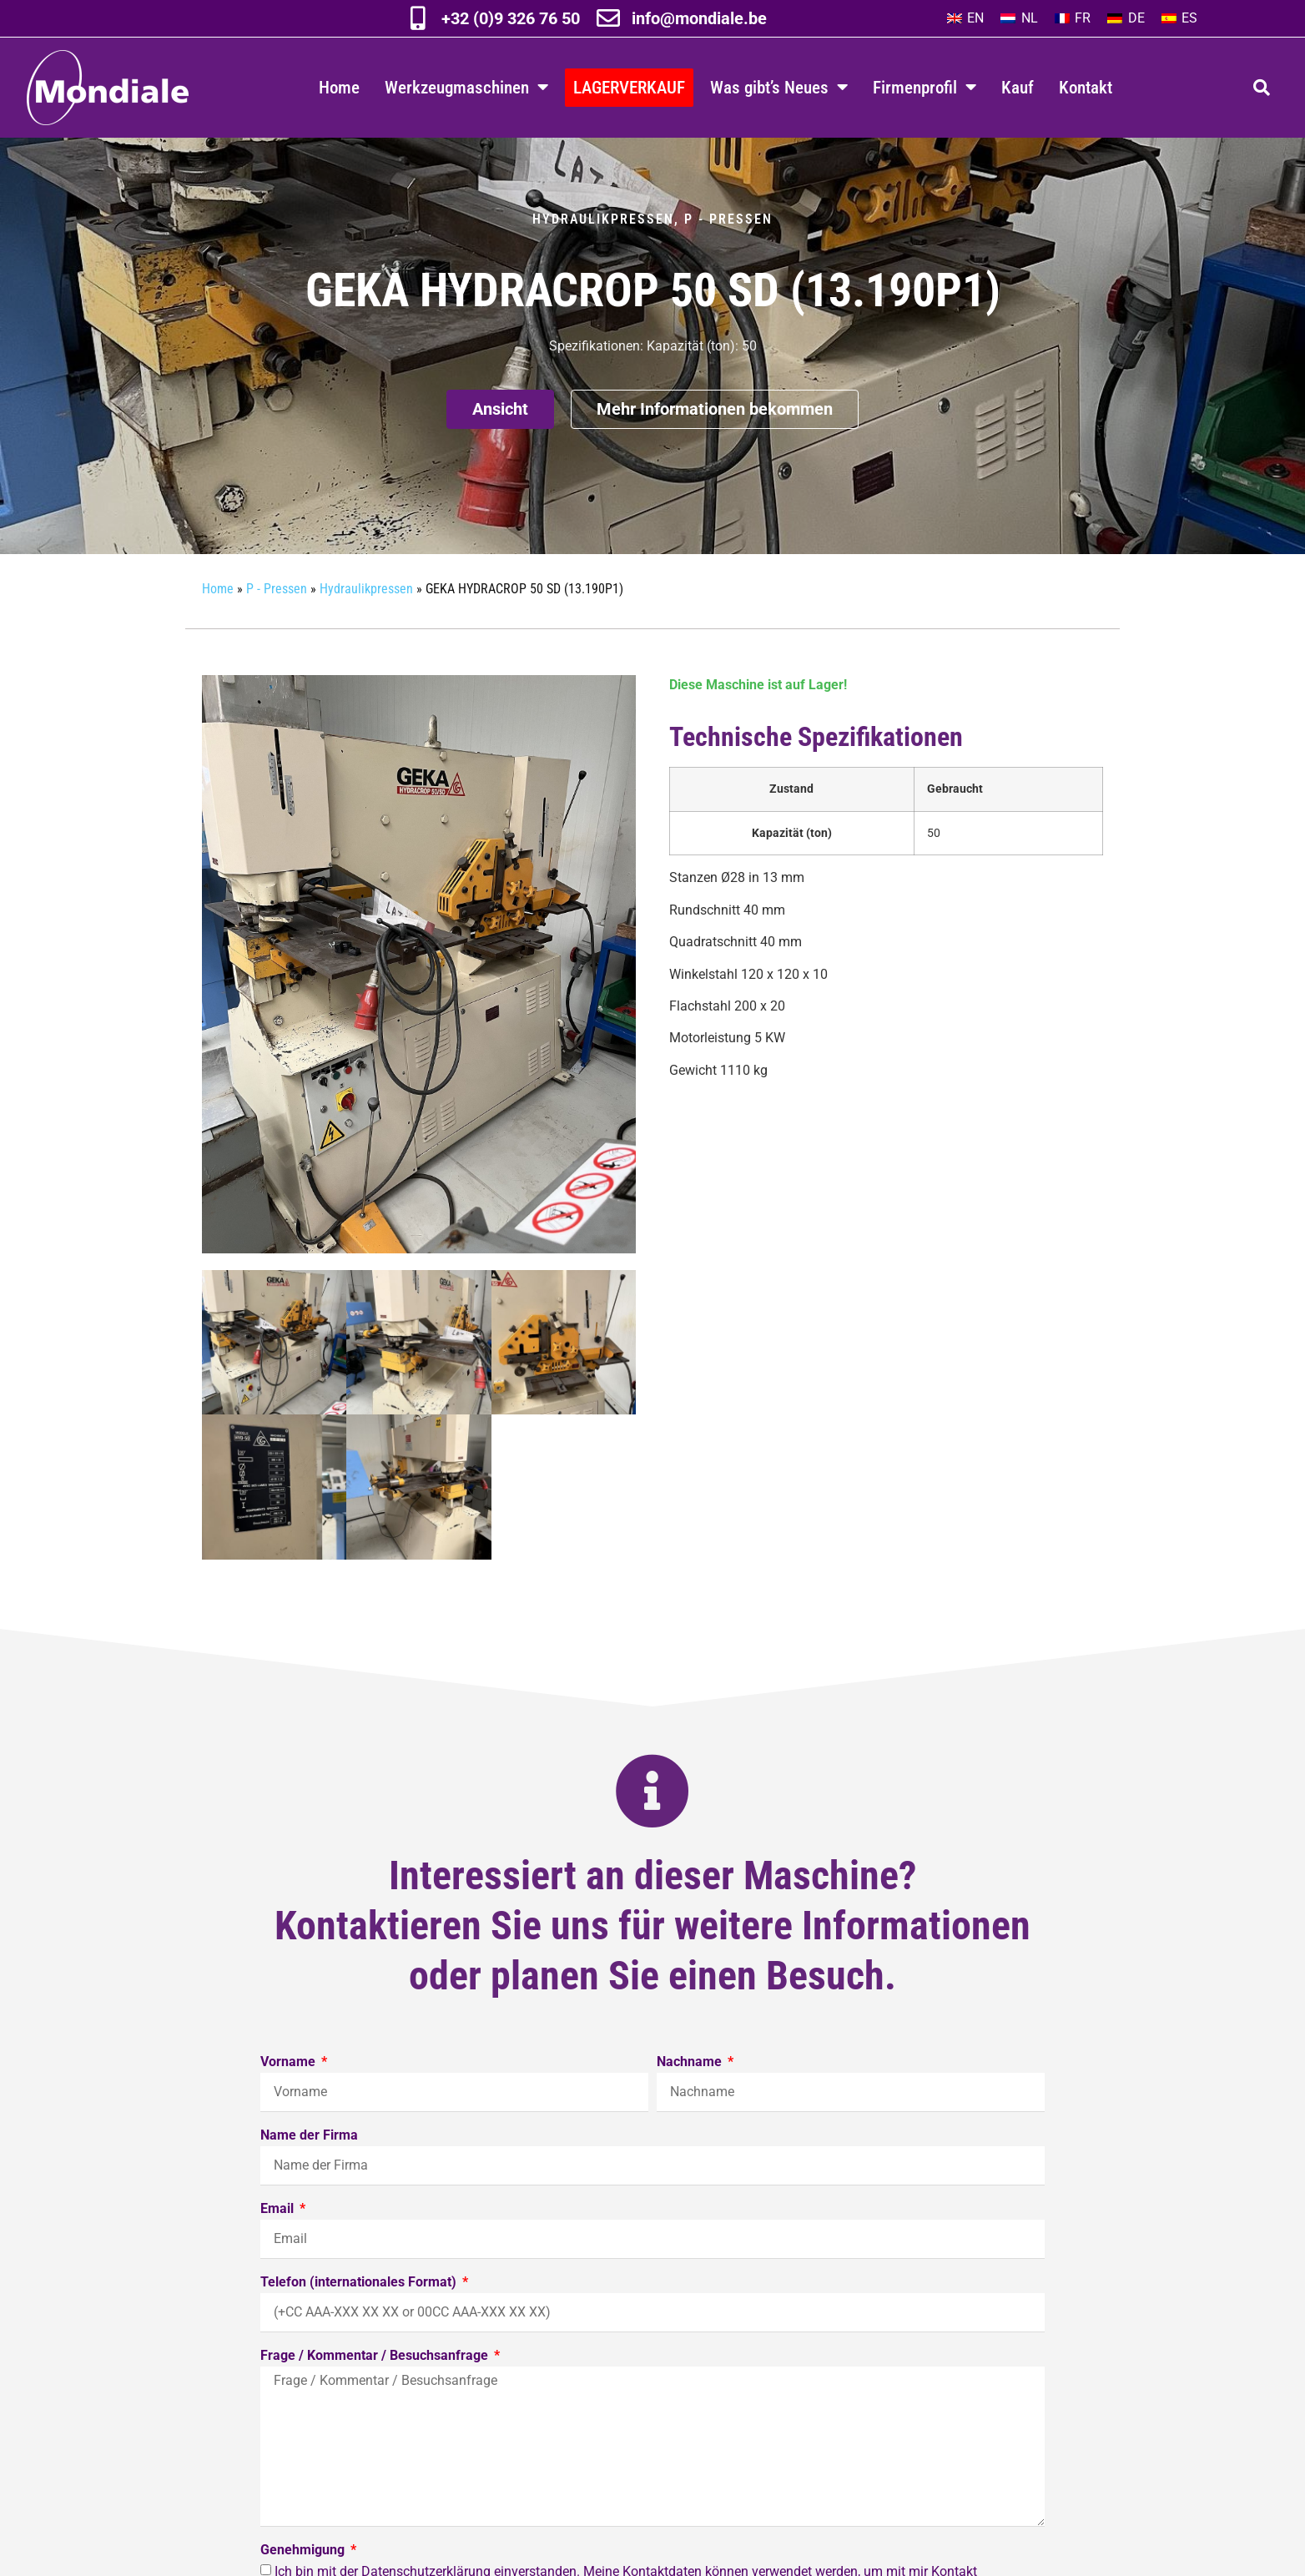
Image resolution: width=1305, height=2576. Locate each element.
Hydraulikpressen (603, 252)
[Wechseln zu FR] (1072, 18)
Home (339, 87)
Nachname (691, 2096)
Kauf (1017, 87)
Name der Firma (309, 2169)
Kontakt (1085, 87)
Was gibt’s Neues (779, 87)
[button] (1261, 87)
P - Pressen (728, 252)
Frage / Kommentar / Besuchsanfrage (375, 2389)
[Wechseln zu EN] (965, 18)
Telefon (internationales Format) (360, 2316)
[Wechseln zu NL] (1019, 18)
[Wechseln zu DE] (1125, 18)
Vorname (289, 2096)
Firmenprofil (924, 87)
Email (278, 2243)
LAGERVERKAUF (629, 87)
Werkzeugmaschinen (466, 87)
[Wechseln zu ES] (1179, 18)
